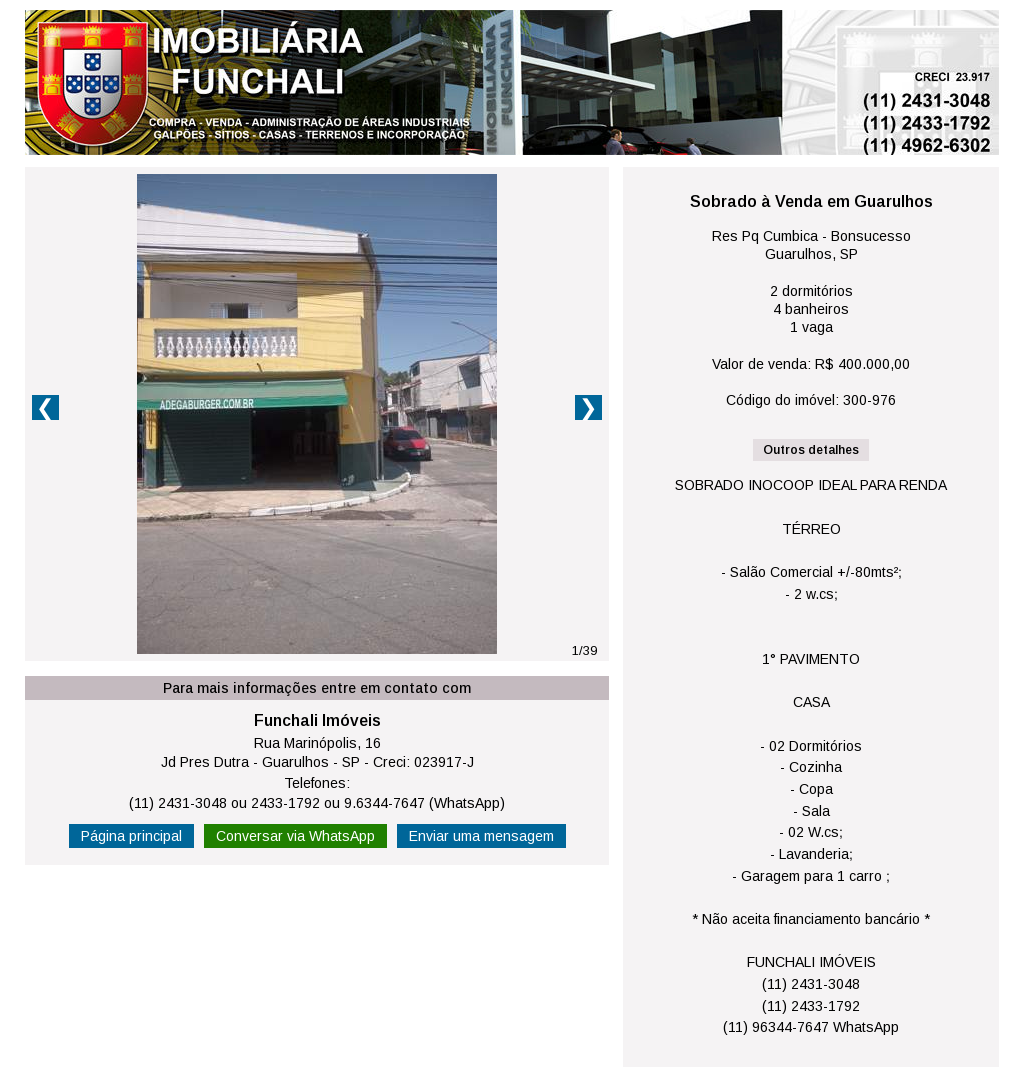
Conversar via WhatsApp (295, 836)
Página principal (131, 836)
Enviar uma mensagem (481, 836)
